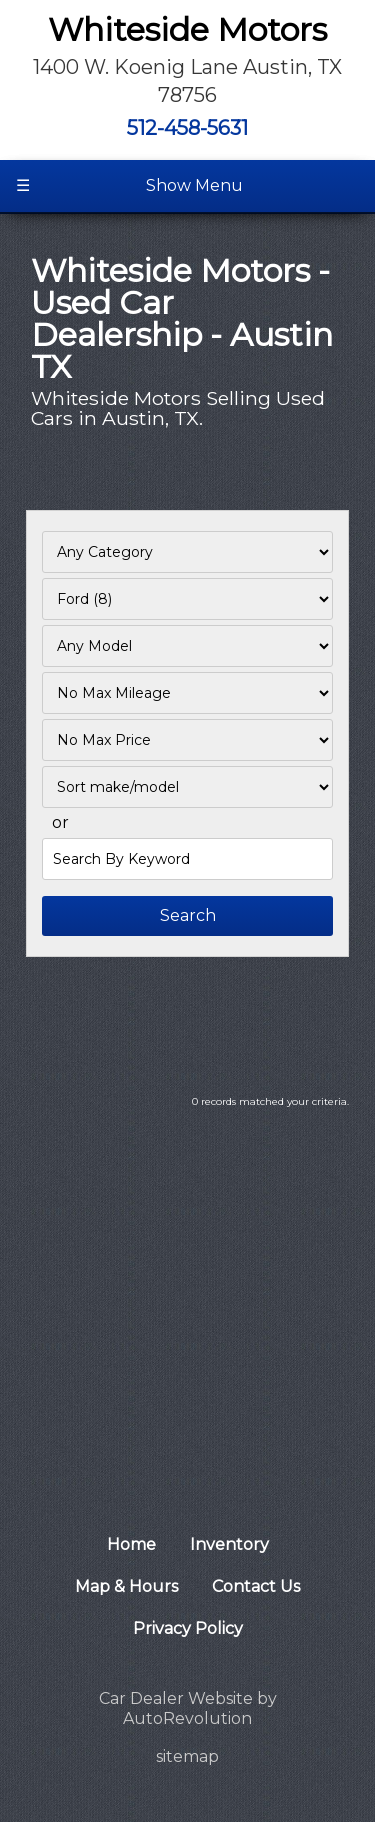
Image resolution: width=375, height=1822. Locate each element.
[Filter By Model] (187, 646)
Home (131, 1544)
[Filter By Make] (187, 599)
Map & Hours (126, 1586)
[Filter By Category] (187, 552)
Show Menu (129, 186)
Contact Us (256, 1586)
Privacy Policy (188, 1628)
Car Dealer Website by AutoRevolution (188, 1708)
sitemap (187, 1756)
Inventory (229, 1544)
